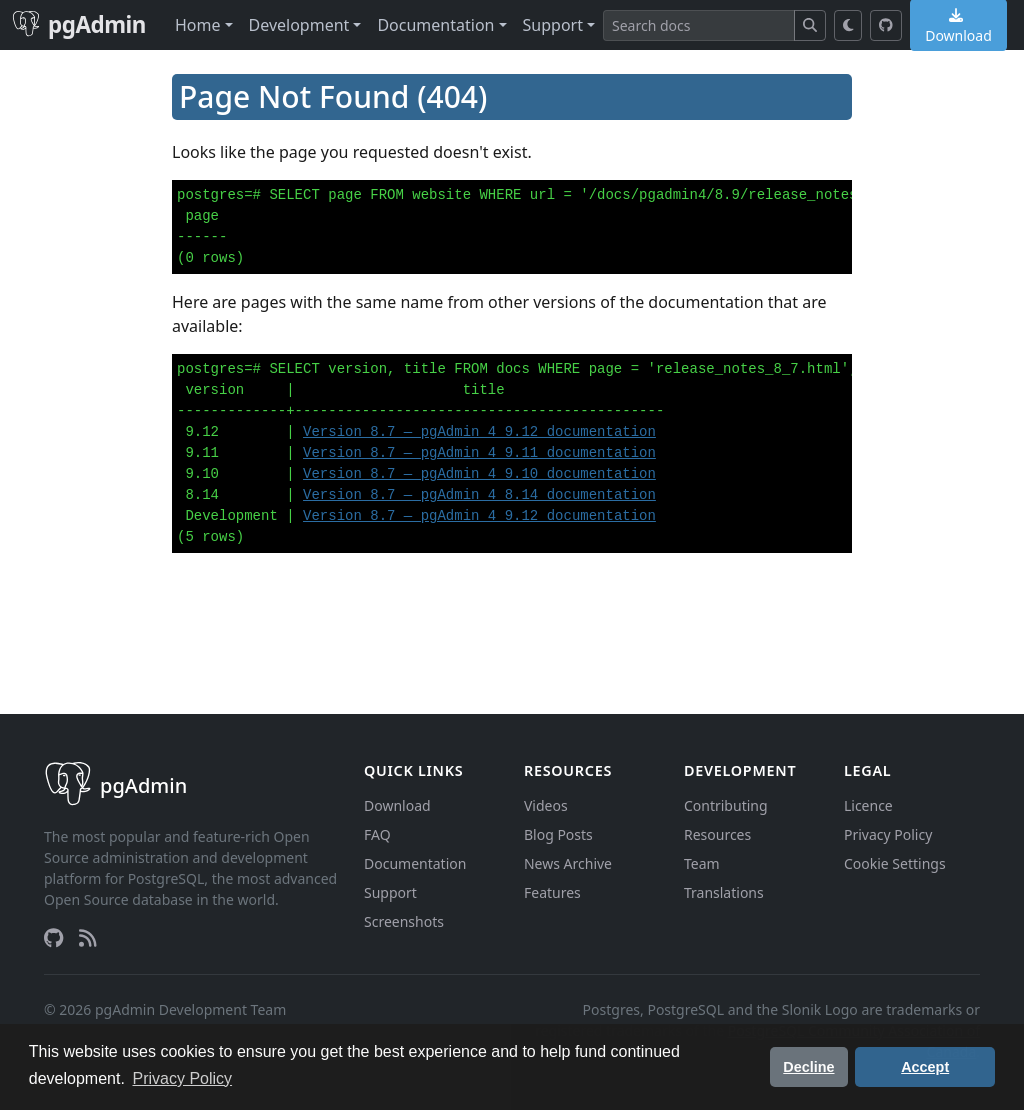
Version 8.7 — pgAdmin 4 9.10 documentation (479, 474)
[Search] (699, 25)
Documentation (415, 863)
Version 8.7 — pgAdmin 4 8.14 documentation (479, 495)
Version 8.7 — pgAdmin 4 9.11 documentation (479, 453)
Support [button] (553, 25)
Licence (868, 805)
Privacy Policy (888, 834)
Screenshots (404, 921)
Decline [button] (808, 1067)
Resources (717, 834)
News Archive (568, 863)
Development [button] (299, 25)
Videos (546, 805)
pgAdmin (79, 24)
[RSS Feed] (88, 938)
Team (702, 863)
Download (397, 805)
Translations (724, 892)
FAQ (377, 834)
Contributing (726, 805)
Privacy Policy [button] (183, 1078)
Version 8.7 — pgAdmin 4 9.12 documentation (479, 432)
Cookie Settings (895, 863)
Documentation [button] (435, 25)
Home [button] (198, 25)
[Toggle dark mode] (848, 25)
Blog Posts (558, 834)
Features (552, 892)
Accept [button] (925, 1067)
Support (390, 892)
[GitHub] (886, 25)
